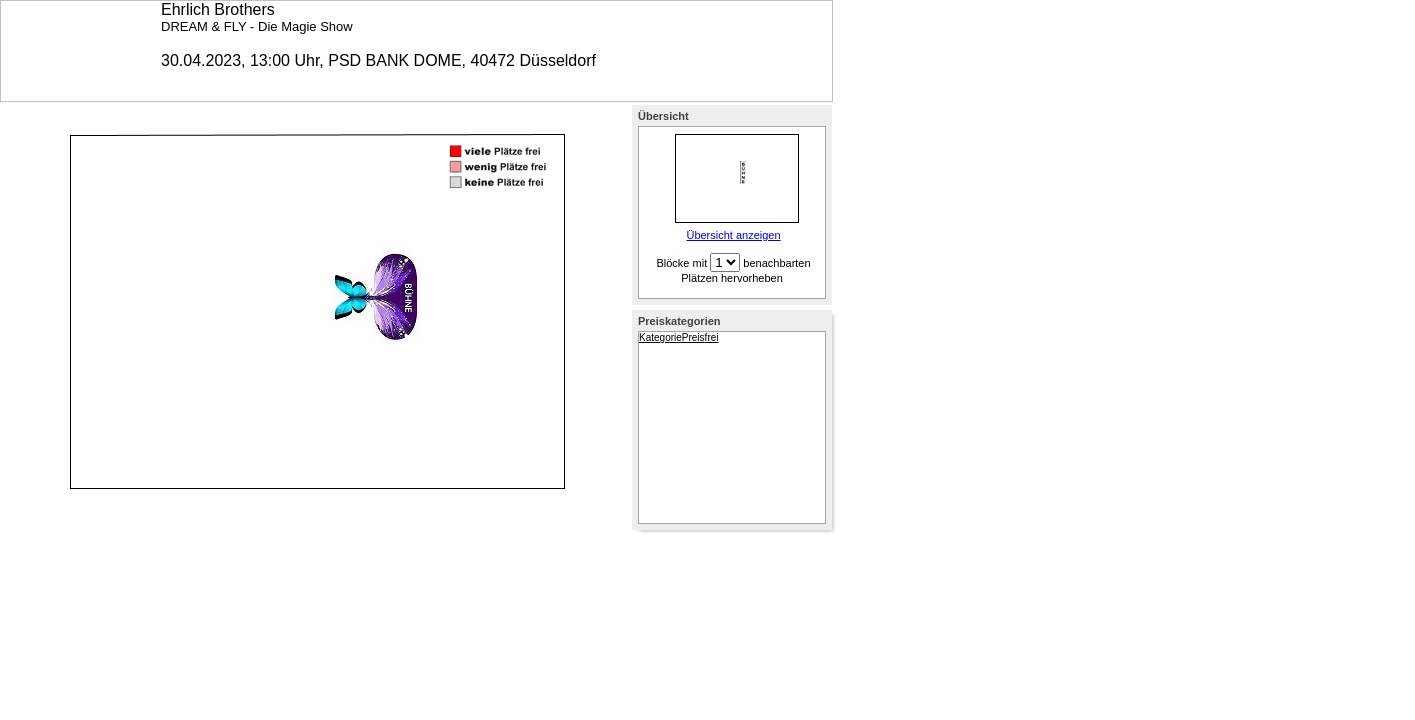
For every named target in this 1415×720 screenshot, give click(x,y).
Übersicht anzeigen (733, 235)
